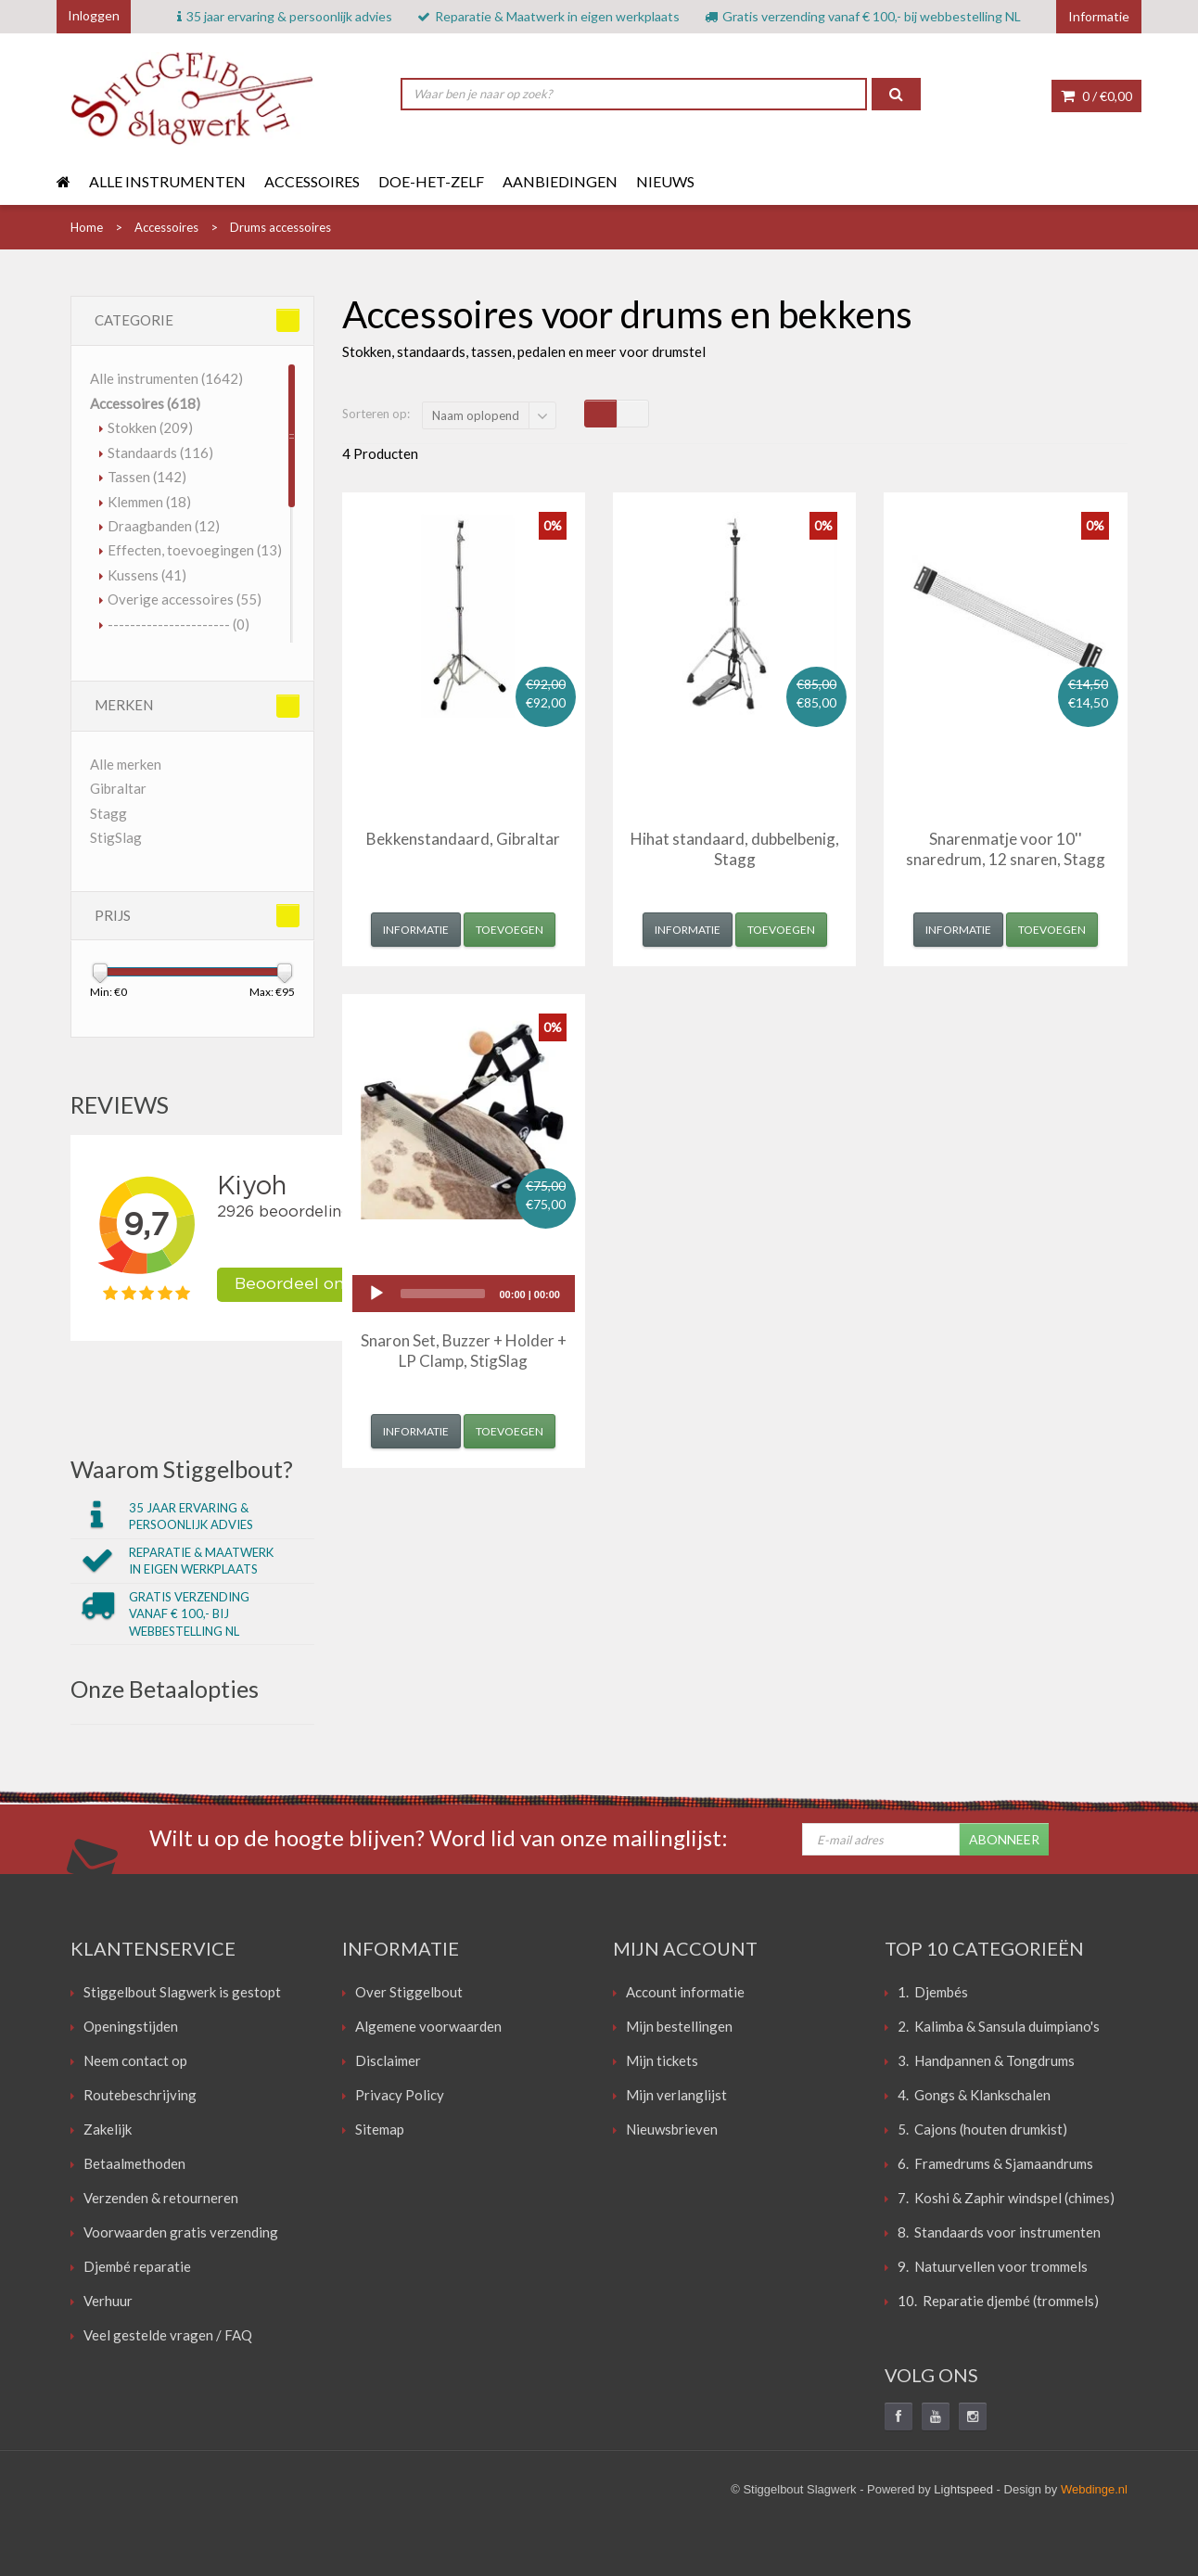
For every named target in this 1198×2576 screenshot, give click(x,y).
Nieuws (665, 181)
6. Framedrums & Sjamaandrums (995, 2163)
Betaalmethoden (134, 2163)
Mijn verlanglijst (676, 2094)
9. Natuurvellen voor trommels (993, 2266)
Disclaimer (388, 2060)
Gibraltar (118, 788)
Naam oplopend (475, 415)
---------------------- (178, 624)
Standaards (160, 452)
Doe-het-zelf (431, 181)
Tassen (147, 476)
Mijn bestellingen (679, 2026)
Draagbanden (164, 525)
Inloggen (94, 15)
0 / (1096, 96)
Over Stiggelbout (409, 1991)
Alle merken (125, 764)
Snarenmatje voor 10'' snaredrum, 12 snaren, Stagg (1005, 849)
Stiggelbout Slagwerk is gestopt (182, 1991)
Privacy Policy (399, 2094)
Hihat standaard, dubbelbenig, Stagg (735, 849)
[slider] (443, 1293)
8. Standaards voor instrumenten (999, 2232)
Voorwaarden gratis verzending (180, 2232)
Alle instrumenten (167, 181)
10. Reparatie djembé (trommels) (998, 2300)
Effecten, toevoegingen (195, 550)
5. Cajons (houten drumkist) (982, 2129)
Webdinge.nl (1094, 2489)
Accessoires (312, 181)
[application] (463, 1293)
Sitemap (379, 2129)
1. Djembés (933, 1991)
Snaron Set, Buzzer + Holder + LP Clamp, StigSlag (464, 1351)
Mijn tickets (662, 2060)
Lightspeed (963, 2489)
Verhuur (108, 2300)
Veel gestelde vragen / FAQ (167, 2335)
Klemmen (149, 501)
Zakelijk (107, 2129)
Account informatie (685, 1991)
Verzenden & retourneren (160, 2197)
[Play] (376, 1293)
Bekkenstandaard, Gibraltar (463, 838)
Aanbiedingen (560, 181)
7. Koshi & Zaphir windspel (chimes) (1006, 2197)
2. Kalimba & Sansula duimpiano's (999, 2026)
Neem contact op (135, 2060)
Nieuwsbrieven (672, 2129)
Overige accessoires (184, 599)
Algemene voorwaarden (428, 2026)
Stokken (150, 427)
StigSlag (116, 837)
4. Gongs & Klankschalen (974, 2094)
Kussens (147, 575)
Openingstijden (130, 2026)
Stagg (108, 813)
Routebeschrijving (140, 2094)
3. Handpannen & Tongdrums (986, 2060)
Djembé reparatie (137, 2266)
